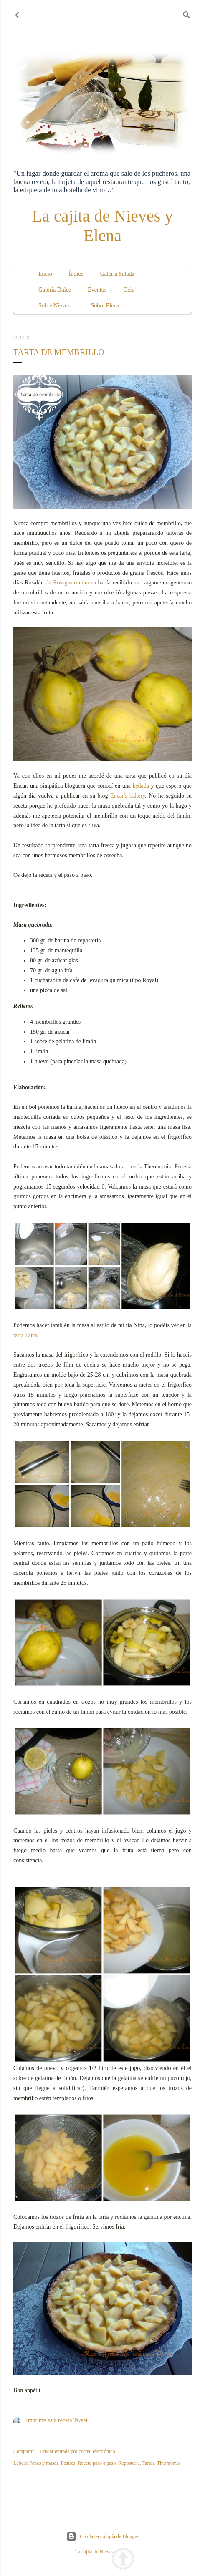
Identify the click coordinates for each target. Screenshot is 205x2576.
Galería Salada (117, 274)
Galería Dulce (54, 290)
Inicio (45, 274)
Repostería (128, 2463)
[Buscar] (187, 13)
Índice (76, 274)
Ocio (128, 290)
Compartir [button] (23, 2451)
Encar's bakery (127, 796)
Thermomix (169, 2463)
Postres (68, 2463)
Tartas (148, 2463)
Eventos (97, 290)
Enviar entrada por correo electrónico (77, 2451)
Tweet (80, 2420)
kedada (140, 786)
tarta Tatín (25, 1335)
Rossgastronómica (74, 582)
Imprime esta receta (49, 2420)
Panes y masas (43, 2463)
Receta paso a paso (97, 2463)
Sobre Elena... (107, 305)
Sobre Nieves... (56, 305)
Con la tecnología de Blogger (102, 2536)
